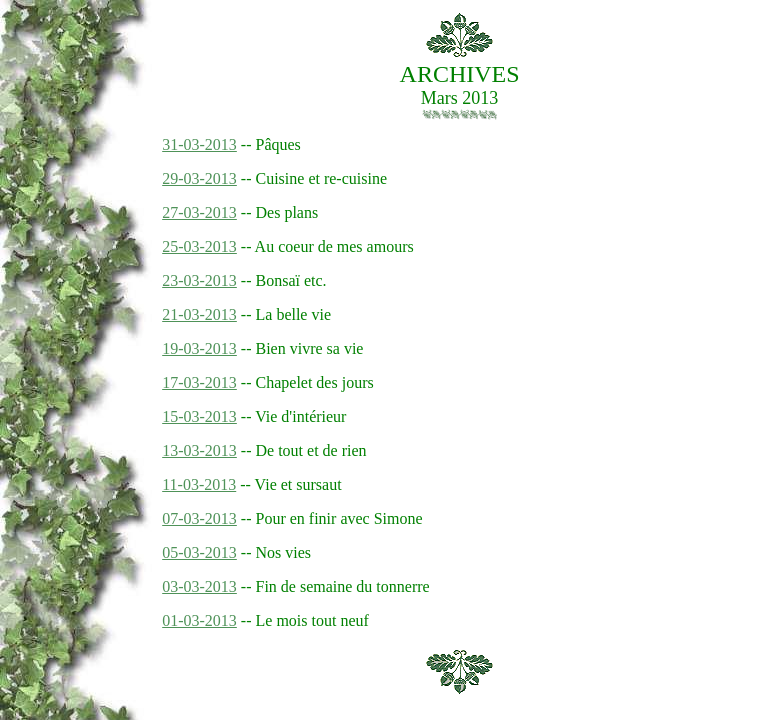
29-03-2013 (199, 178)
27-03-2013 (199, 212)
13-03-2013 (199, 450)
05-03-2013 (199, 552)
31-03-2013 (199, 144)
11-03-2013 (199, 484)
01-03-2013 (199, 620)
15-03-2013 (199, 416)
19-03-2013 (199, 348)
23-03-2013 (199, 280)
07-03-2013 (199, 518)
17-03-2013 (199, 382)
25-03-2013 (199, 246)
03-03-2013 (199, 586)
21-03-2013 (199, 314)
